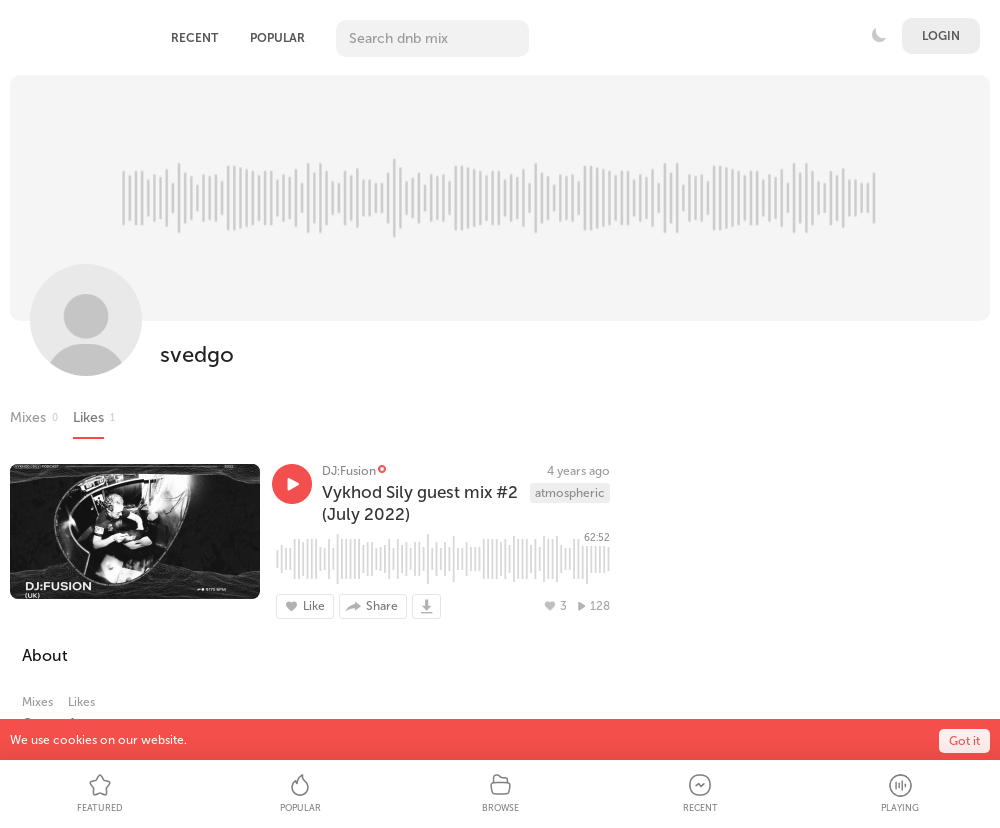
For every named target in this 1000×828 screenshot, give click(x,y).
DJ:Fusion (349, 471)
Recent (194, 38)
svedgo (197, 354)
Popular (277, 38)
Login (941, 36)
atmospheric (570, 493)
